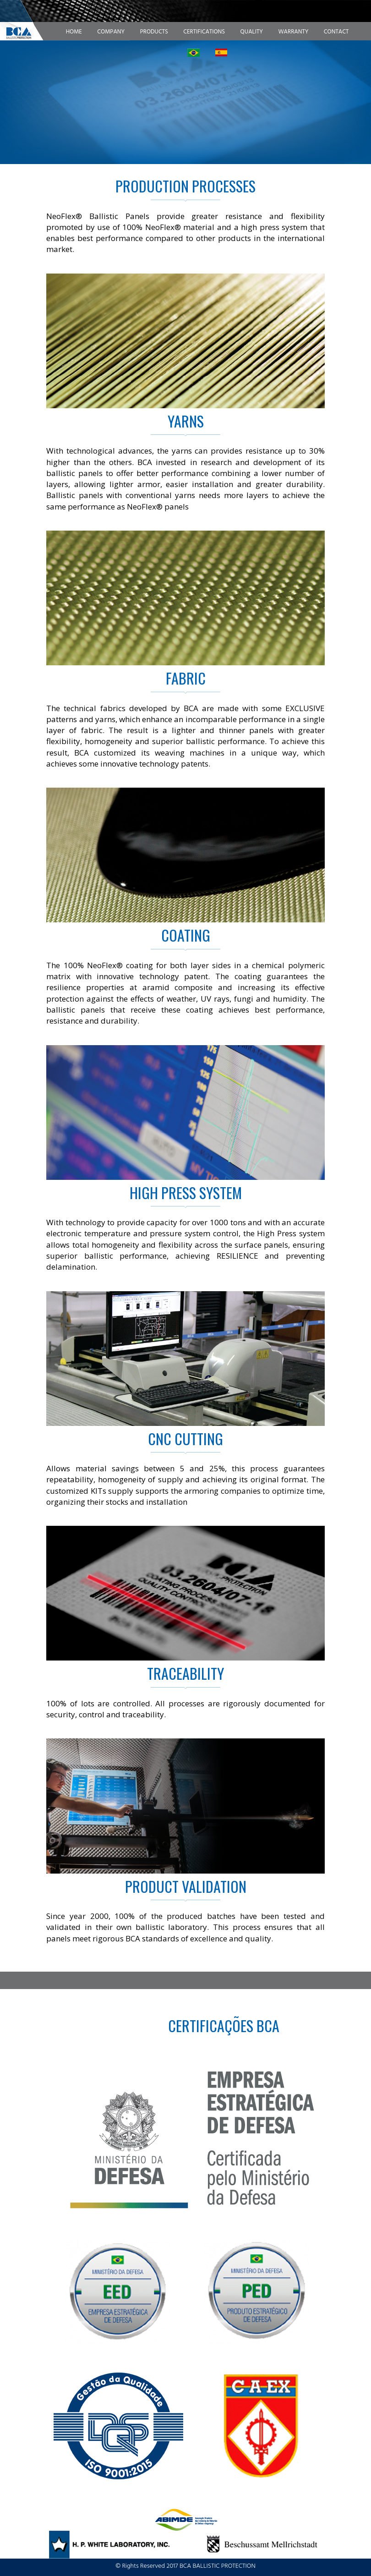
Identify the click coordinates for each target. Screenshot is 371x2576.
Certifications (204, 32)
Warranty (293, 32)
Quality (251, 32)
